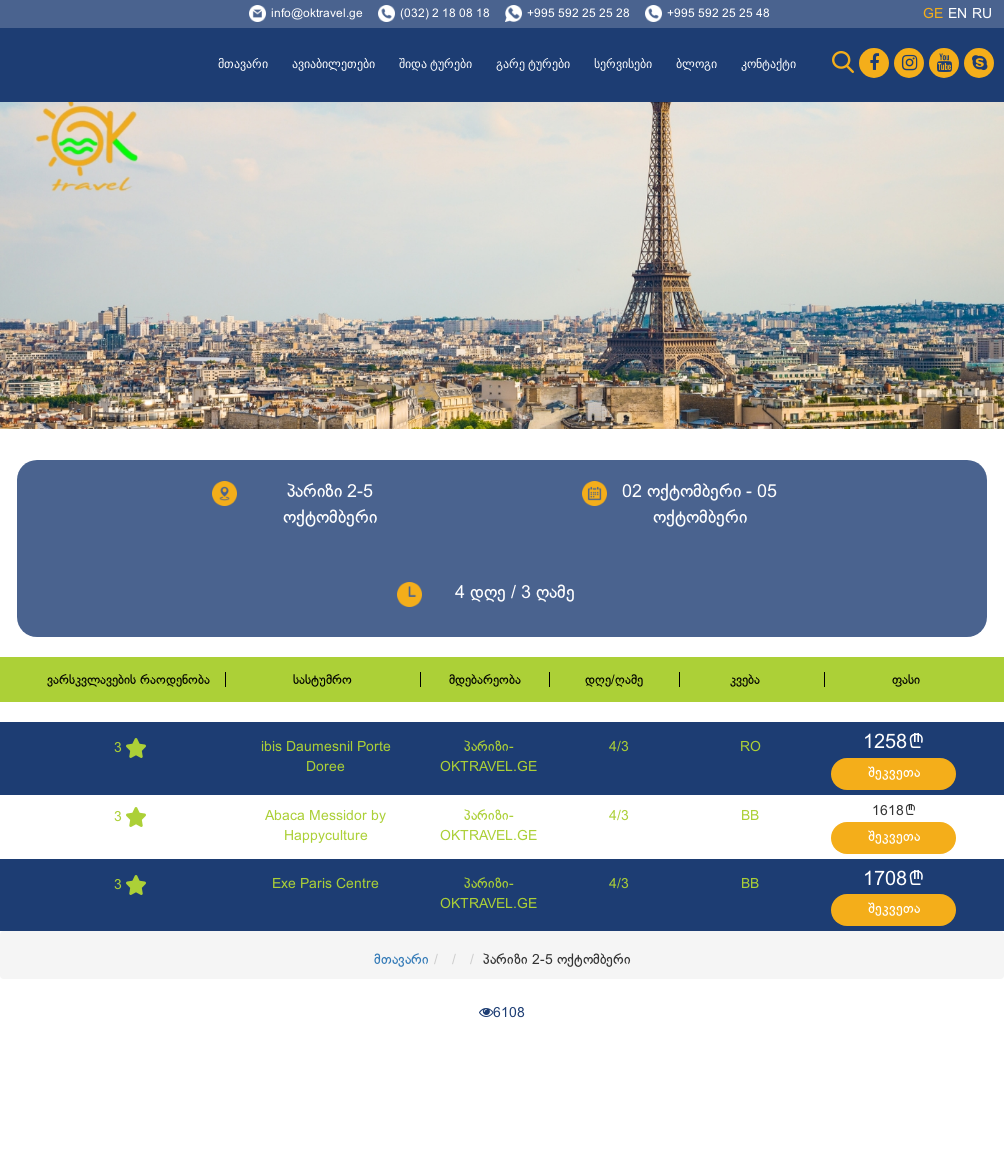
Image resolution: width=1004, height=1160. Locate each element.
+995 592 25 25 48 (718, 14)
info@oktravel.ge (317, 14)
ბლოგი (696, 64)
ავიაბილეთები (333, 64)
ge (933, 14)
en (957, 14)
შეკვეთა (894, 773)
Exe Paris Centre (325, 884)
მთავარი (243, 64)
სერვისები (623, 64)
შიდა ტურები (435, 64)
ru (982, 14)
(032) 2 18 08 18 (445, 14)
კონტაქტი (768, 64)
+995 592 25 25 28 (578, 14)
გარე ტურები (533, 64)
